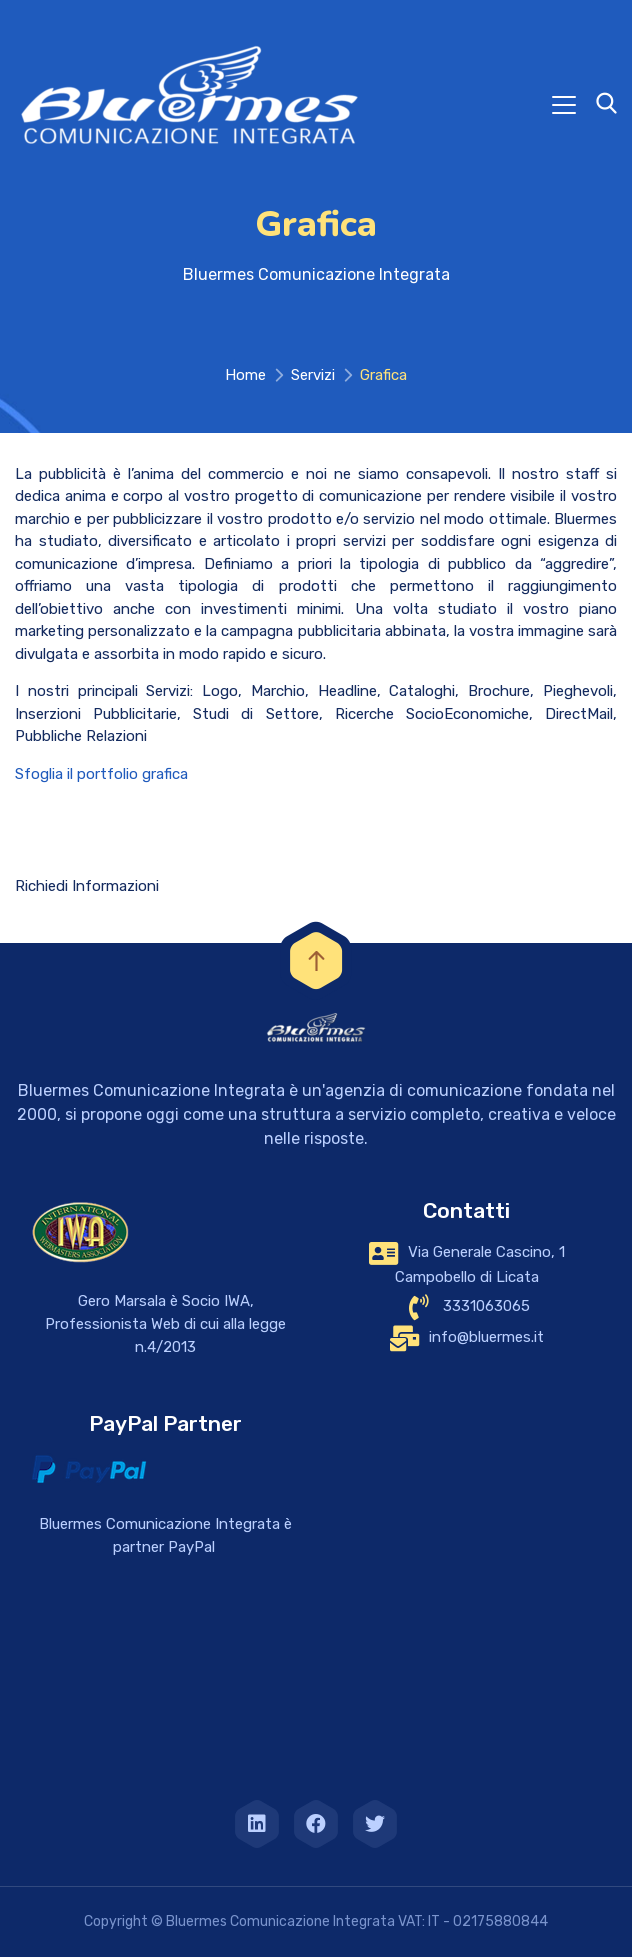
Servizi (313, 375)
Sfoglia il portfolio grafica (101, 774)
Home (245, 375)
